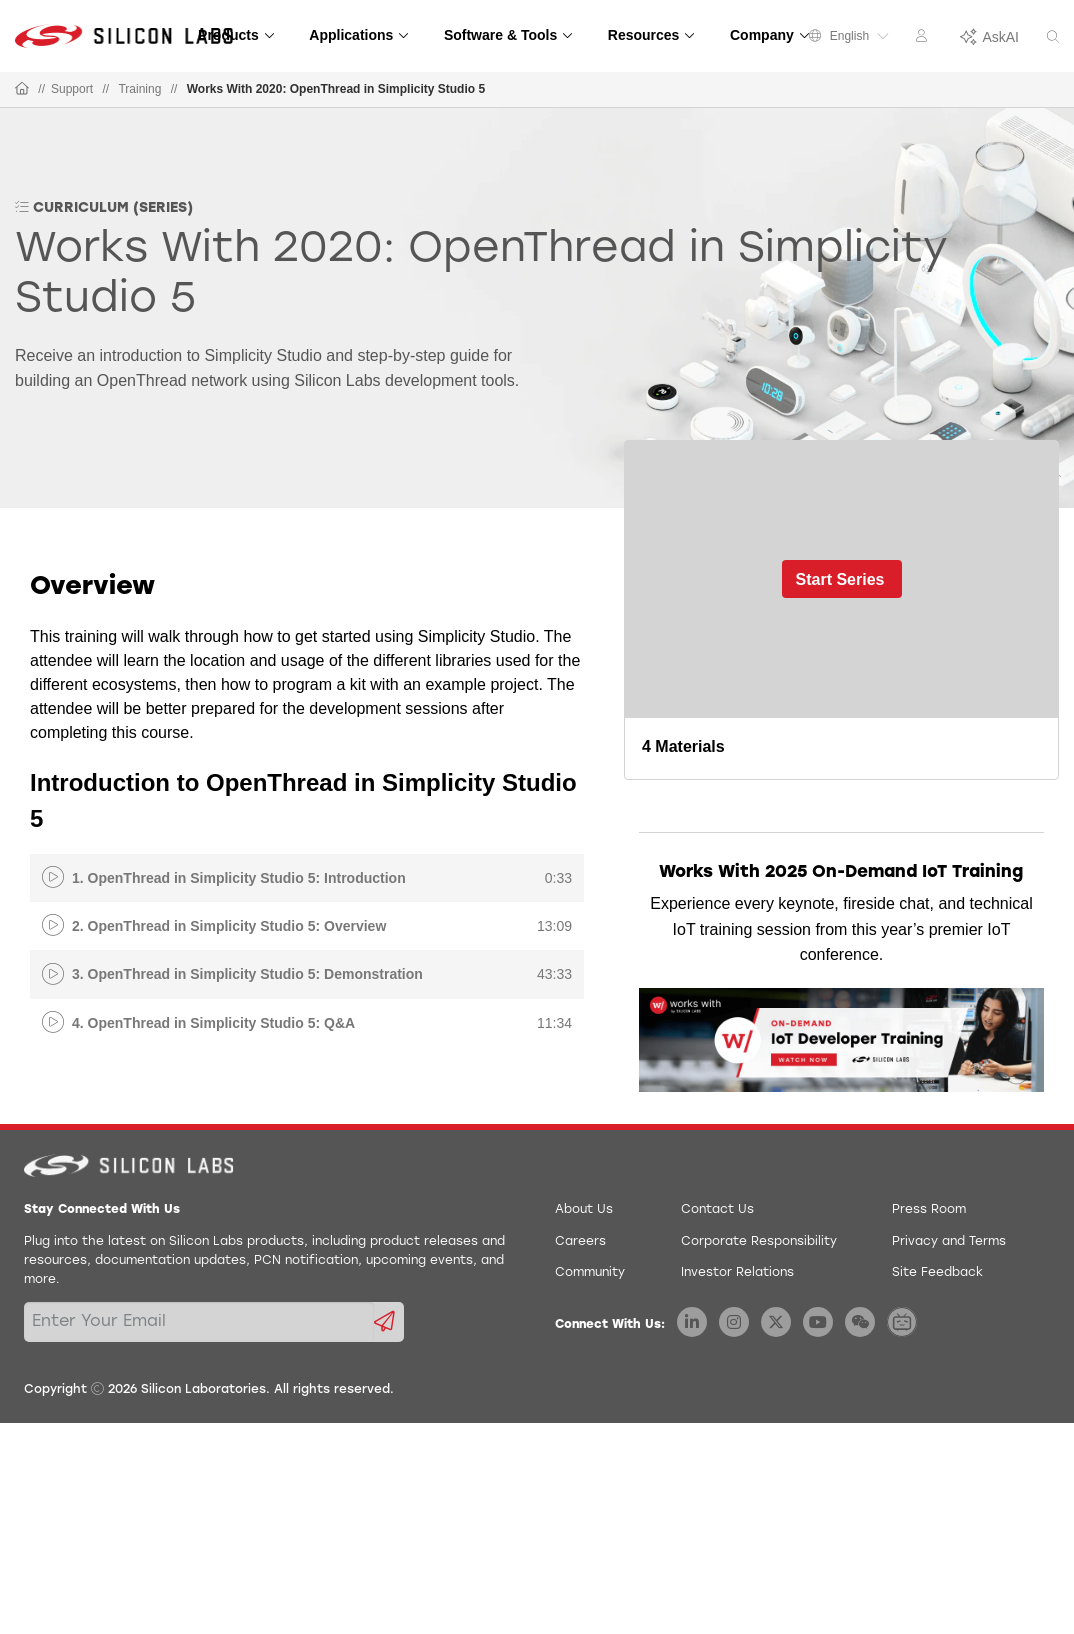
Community (590, 1273)
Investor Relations (737, 1273)
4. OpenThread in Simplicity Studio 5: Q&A (213, 1023)
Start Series (840, 579)
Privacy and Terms (949, 1242)
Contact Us (717, 1210)
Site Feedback (937, 1273)
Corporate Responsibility (759, 1242)
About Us (584, 1210)
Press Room (929, 1210)
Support (72, 89)
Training (139, 89)
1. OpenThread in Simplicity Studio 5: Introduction (239, 878)
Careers (580, 1242)
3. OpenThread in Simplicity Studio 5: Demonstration (247, 974)
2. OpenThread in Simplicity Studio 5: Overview (229, 926)
